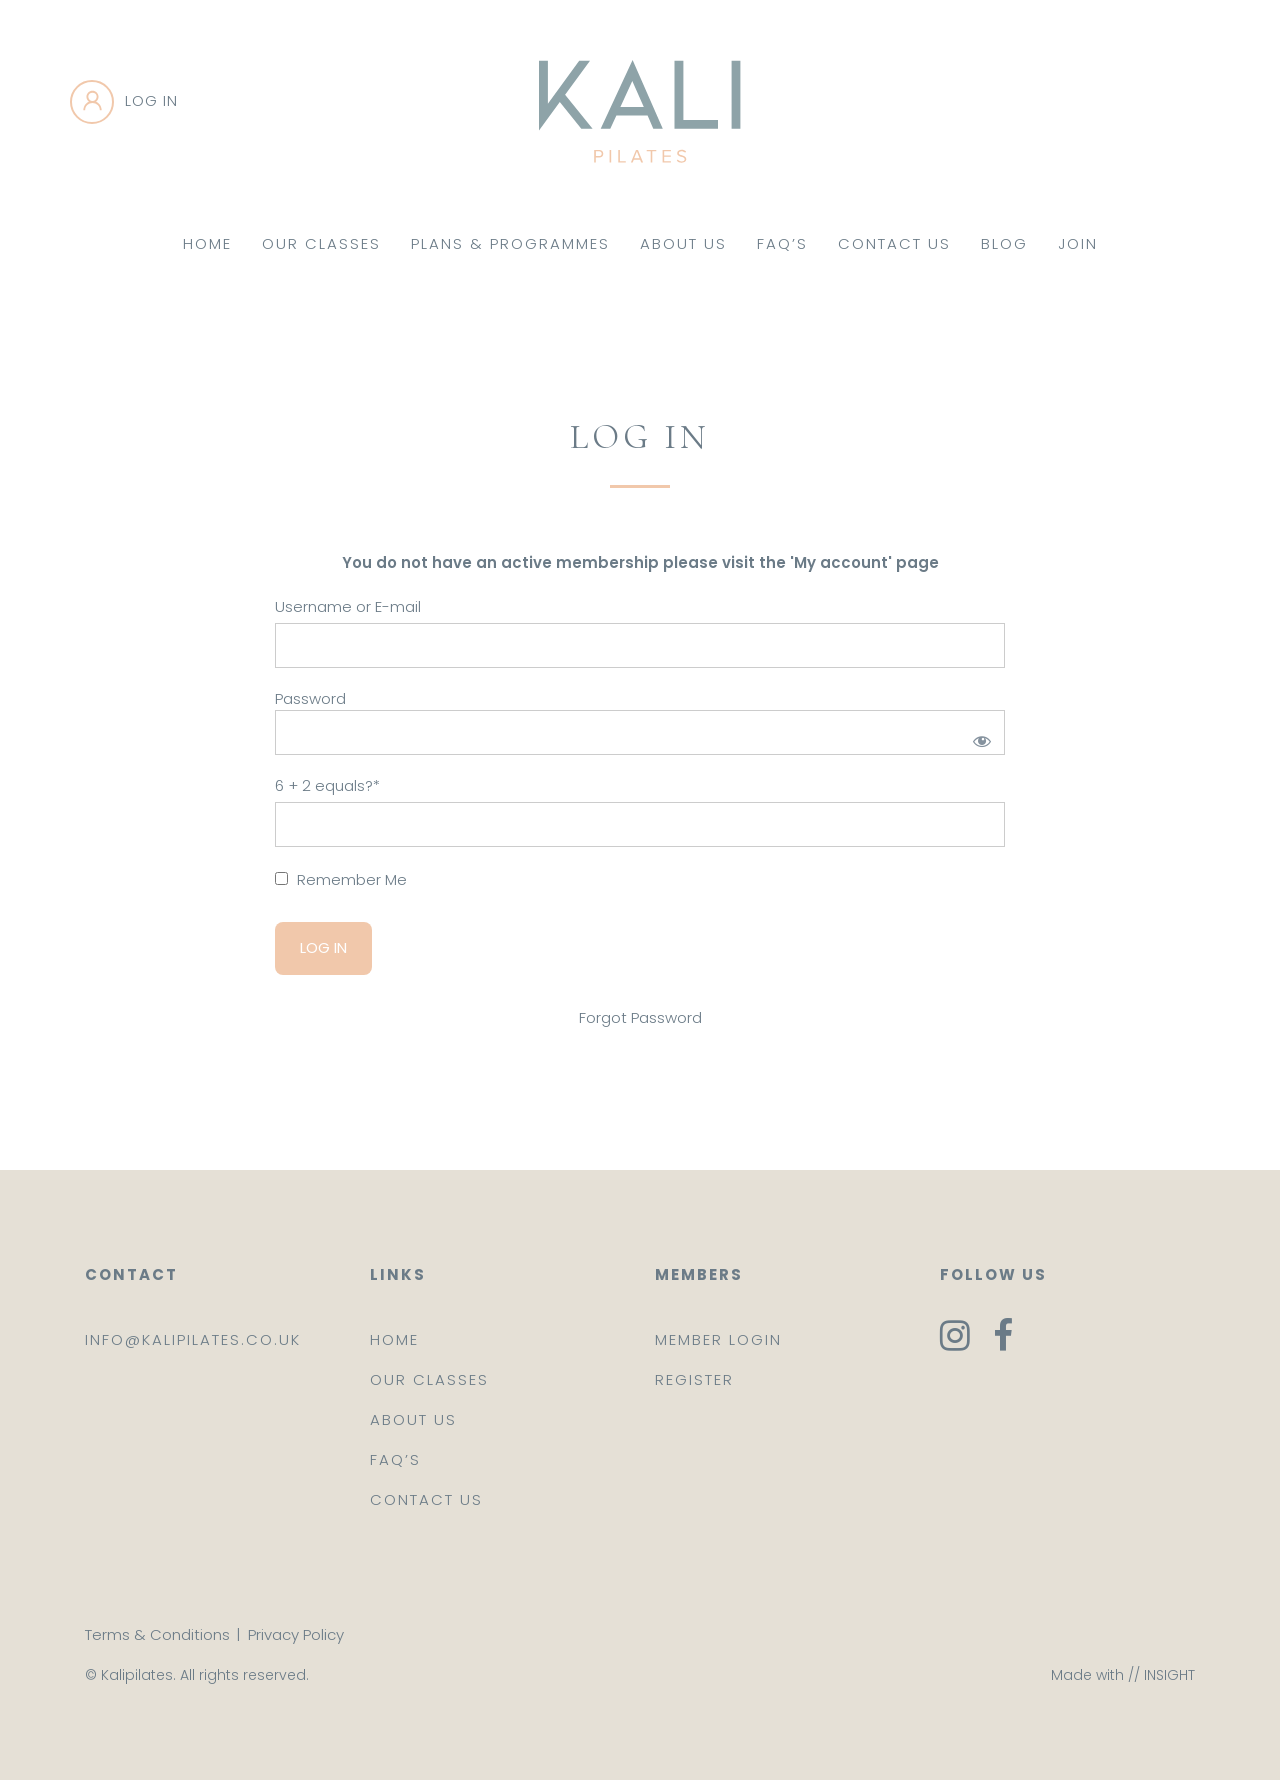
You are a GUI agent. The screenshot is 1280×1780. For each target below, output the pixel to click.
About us (413, 1419)
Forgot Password (640, 1017)
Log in (151, 100)
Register (694, 1379)
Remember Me (341, 879)
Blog (1004, 243)
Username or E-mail (348, 606)
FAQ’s (782, 243)
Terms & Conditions (157, 1634)
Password (310, 698)
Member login (718, 1339)
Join (1078, 243)
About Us (683, 243)
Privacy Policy (296, 1634)
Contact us (426, 1499)
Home (207, 243)
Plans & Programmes (510, 243)
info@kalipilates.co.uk (193, 1339)
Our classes (429, 1379)
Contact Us (894, 243)
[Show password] (978, 737)
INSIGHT (1169, 1675)
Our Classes (321, 243)
